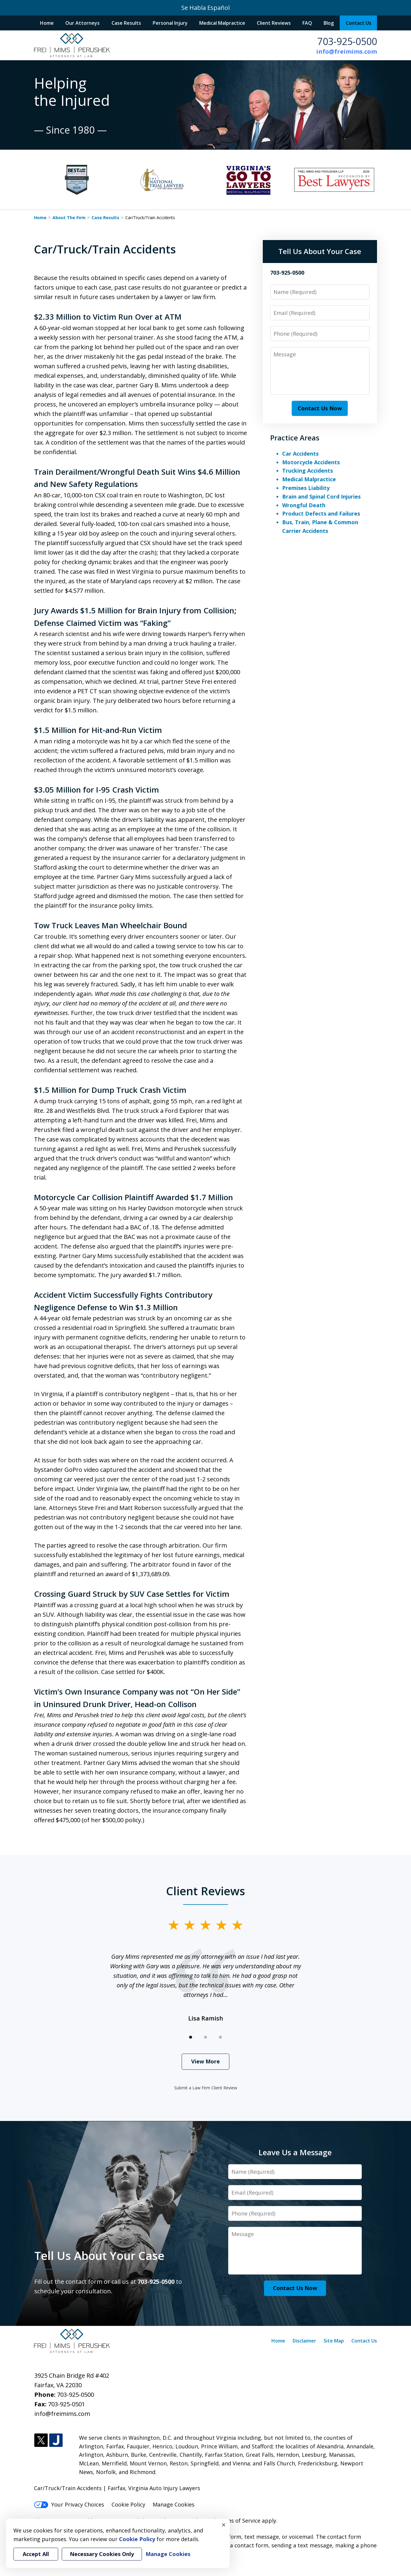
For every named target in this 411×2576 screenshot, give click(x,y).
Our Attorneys (82, 23)
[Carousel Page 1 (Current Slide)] (190, 2037)
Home (47, 23)
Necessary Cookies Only (102, 2554)
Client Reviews (274, 23)
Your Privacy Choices (69, 2504)
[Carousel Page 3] (220, 2037)
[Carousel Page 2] (205, 2037)
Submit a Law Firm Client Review (205, 2088)
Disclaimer (304, 2340)
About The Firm (69, 217)
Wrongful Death (303, 505)
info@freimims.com (346, 51)
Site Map (334, 2340)
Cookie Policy (128, 2504)
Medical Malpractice (222, 23)
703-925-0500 (347, 41)
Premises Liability (306, 487)
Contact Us (358, 23)
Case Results (126, 23)
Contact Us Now (320, 408)
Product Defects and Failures (321, 513)
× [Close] (224, 2524)
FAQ (307, 23)
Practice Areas (294, 438)
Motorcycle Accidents (311, 462)
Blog (329, 23)
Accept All (36, 2554)
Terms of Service (238, 2520)
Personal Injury (170, 23)
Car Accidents (300, 453)
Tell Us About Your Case (319, 251)
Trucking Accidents (307, 470)
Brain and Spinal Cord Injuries (321, 496)
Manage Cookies (173, 2504)
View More (205, 2061)
